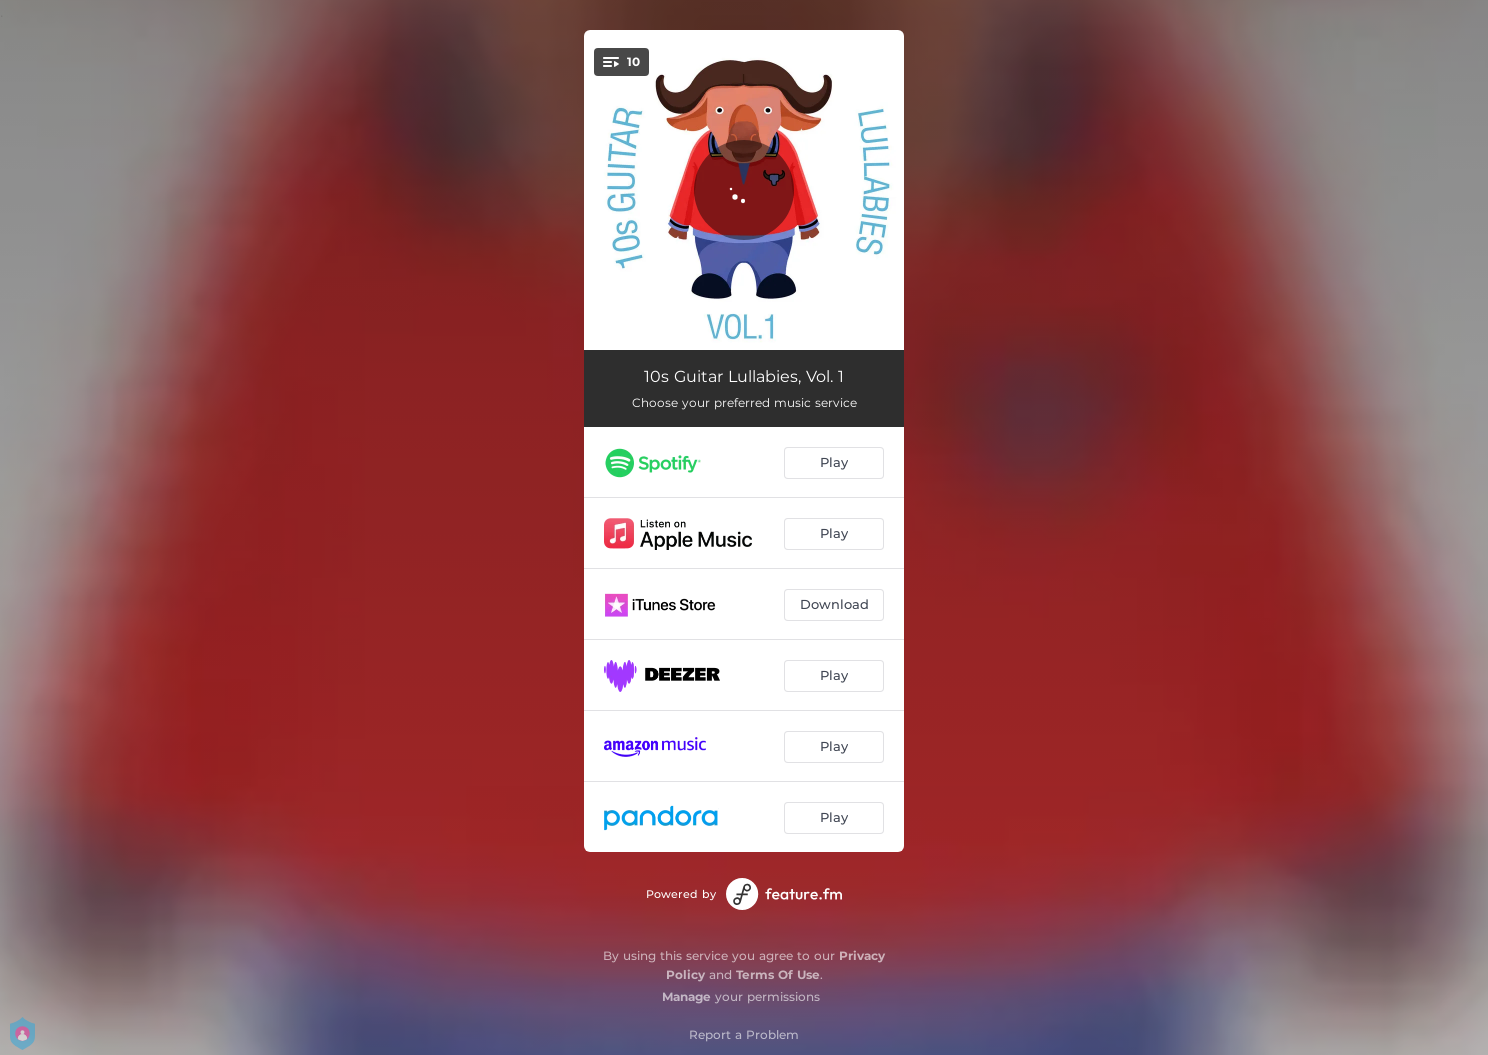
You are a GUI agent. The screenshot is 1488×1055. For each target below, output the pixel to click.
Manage (686, 996)
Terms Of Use (778, 974)
